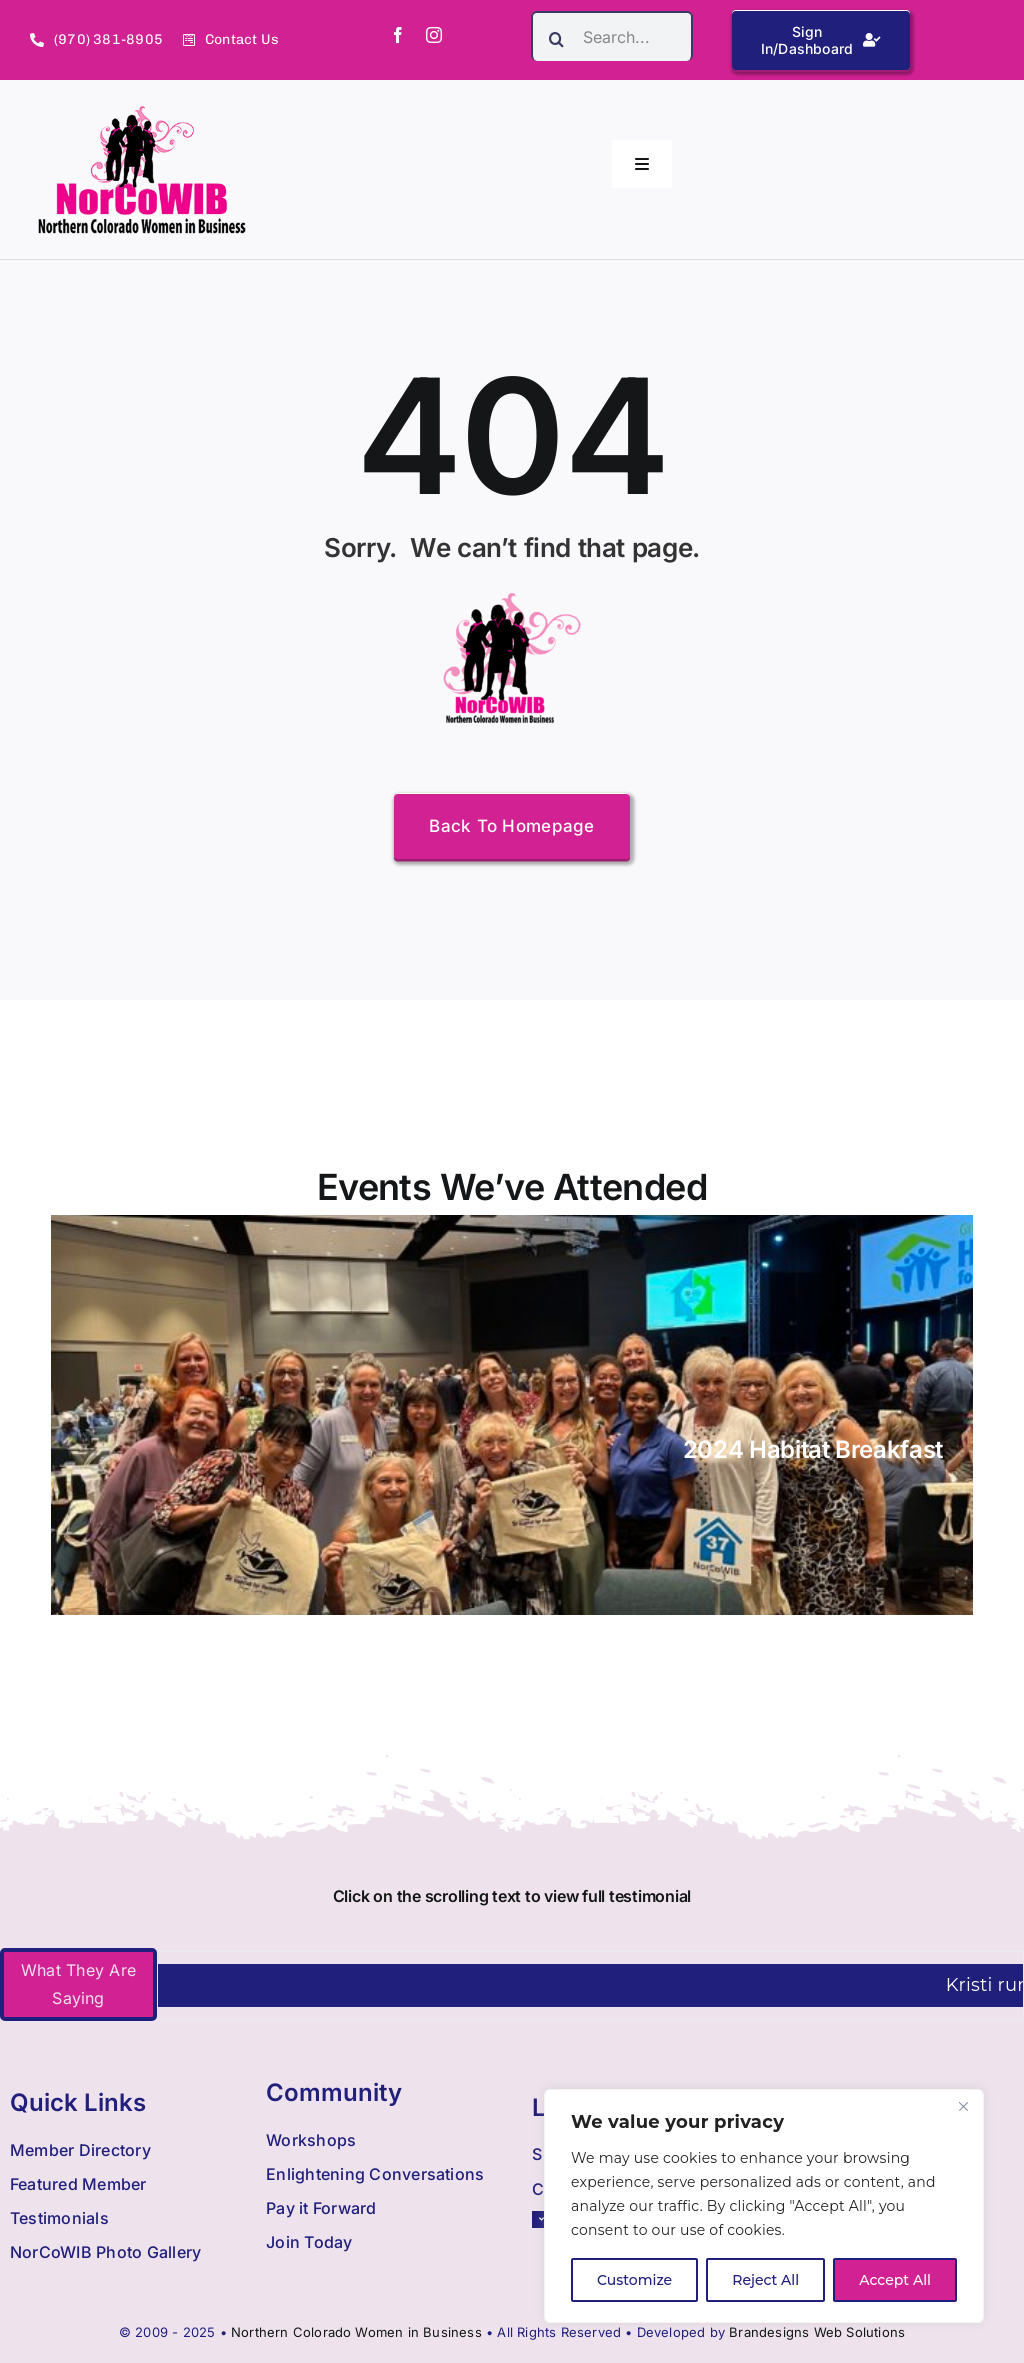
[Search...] (612, 36)
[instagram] (434, 35)
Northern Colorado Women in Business (356, 2332)
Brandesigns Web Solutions (817, 2332)
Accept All (895, 2280)
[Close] (963, 2106)
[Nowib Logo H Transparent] (142, 112)
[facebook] (398, 35)
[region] (764, 2206)
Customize (634, 2280)
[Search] (556, 39)
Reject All (765, 2280)
